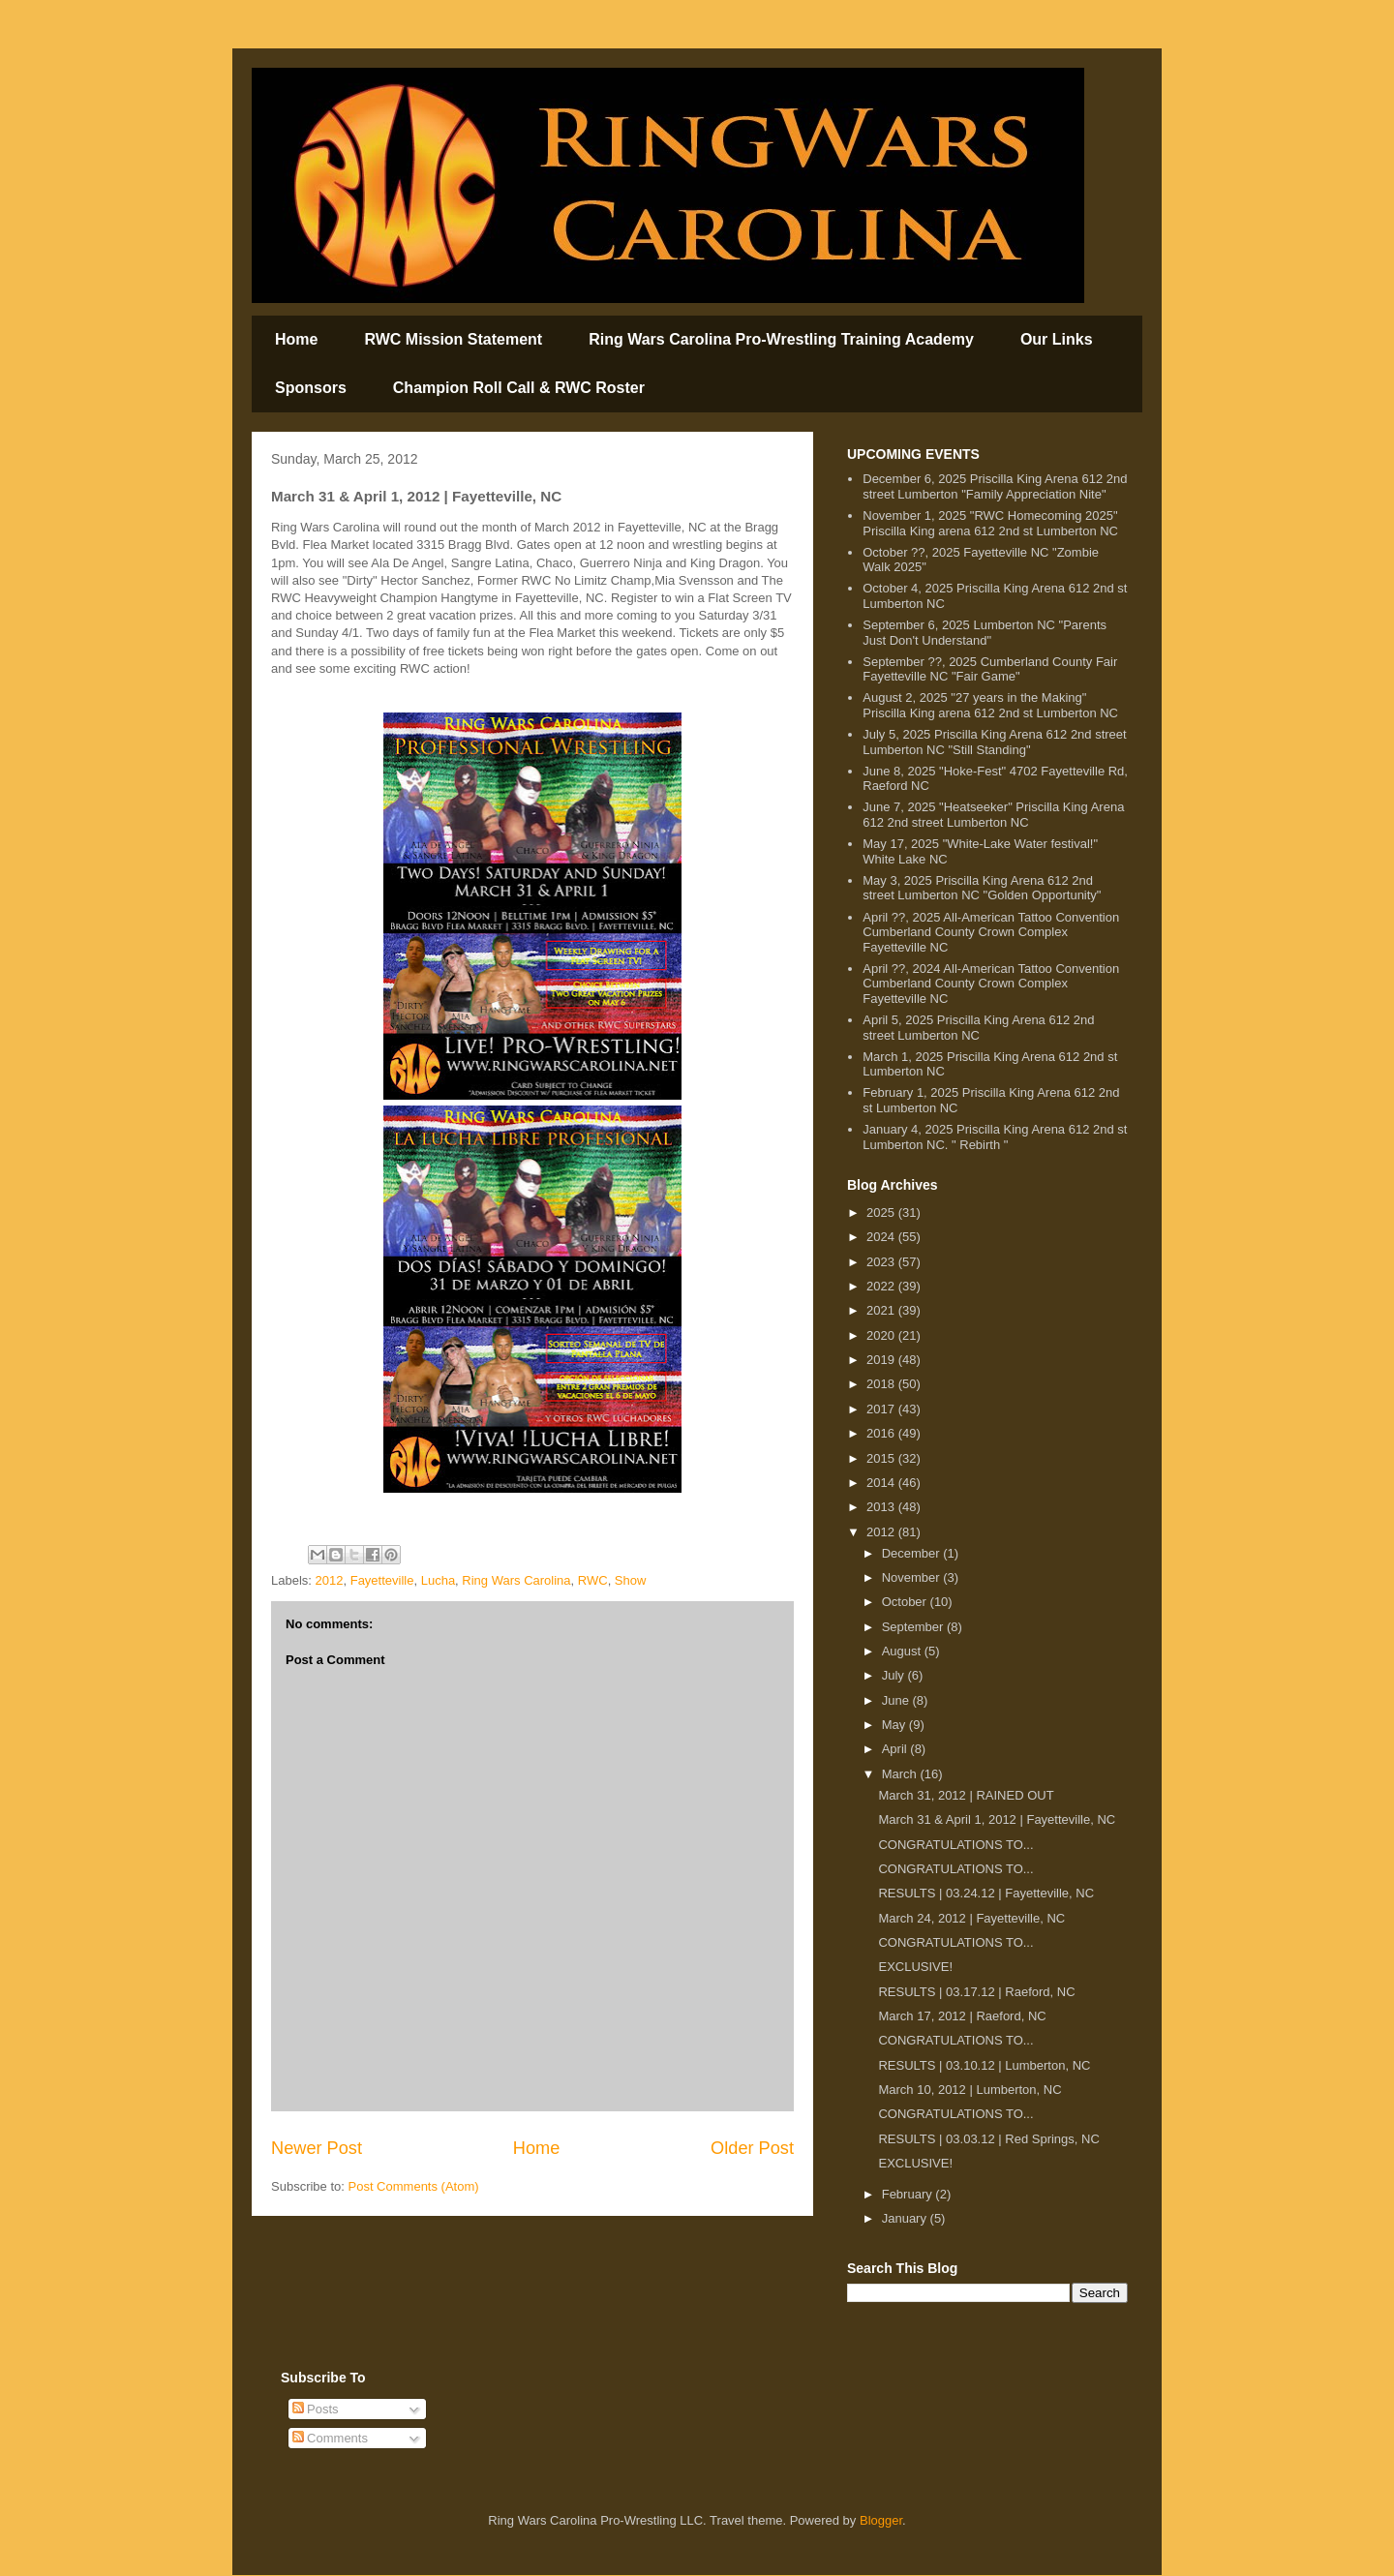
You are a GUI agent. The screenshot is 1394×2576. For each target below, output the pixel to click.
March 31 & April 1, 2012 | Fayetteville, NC (996, 1819)
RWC (593, 1580)
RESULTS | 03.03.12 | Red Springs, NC (988, 2139)
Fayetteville (382, 1580)
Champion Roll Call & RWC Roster (519, 387)
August (903, 1651)
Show (631, 1580)
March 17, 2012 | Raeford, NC (962, 2016)
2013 (882, 1507)
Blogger (881, 2520)
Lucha (438, 1580)
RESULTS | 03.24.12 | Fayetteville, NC (986, 1893)
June (897, 1700)
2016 (882, 1433)
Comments (330, 2438)
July (895, 1675)
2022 (882, 1286)
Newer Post (316, 2148)
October (906, 1601)
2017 (882, 1409)
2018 (882, 1384)
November (913, 1577)
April (896, 1749)
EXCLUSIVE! (915, 1966)
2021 (882, 1310)
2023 (882, 1262)
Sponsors (311, 387)
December (913, 1553)
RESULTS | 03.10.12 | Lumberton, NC (984, 2065)
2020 (882, 1335)
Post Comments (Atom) (413, 2186)
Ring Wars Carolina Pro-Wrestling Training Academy (781, 339)
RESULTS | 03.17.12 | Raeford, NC (976, 1992)
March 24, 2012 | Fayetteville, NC (971, 1918)
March (901, 1774)
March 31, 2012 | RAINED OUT (965, 1795)
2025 (882, 1212)
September (914, 1627)
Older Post (752, 2148)
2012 (330, 1580)
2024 (882, 1236)
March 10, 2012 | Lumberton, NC (969, 2089)
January (906, 2218)
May (895, 1724)
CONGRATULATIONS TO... (955, 1844)
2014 (882, 1482)
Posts (315, 2409)
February (909, 2194)
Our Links (1056, 339)
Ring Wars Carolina (516, 1580)
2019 (882, 1359)
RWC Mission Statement (453, 339)
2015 (882, 1458)
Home (296, 339)
